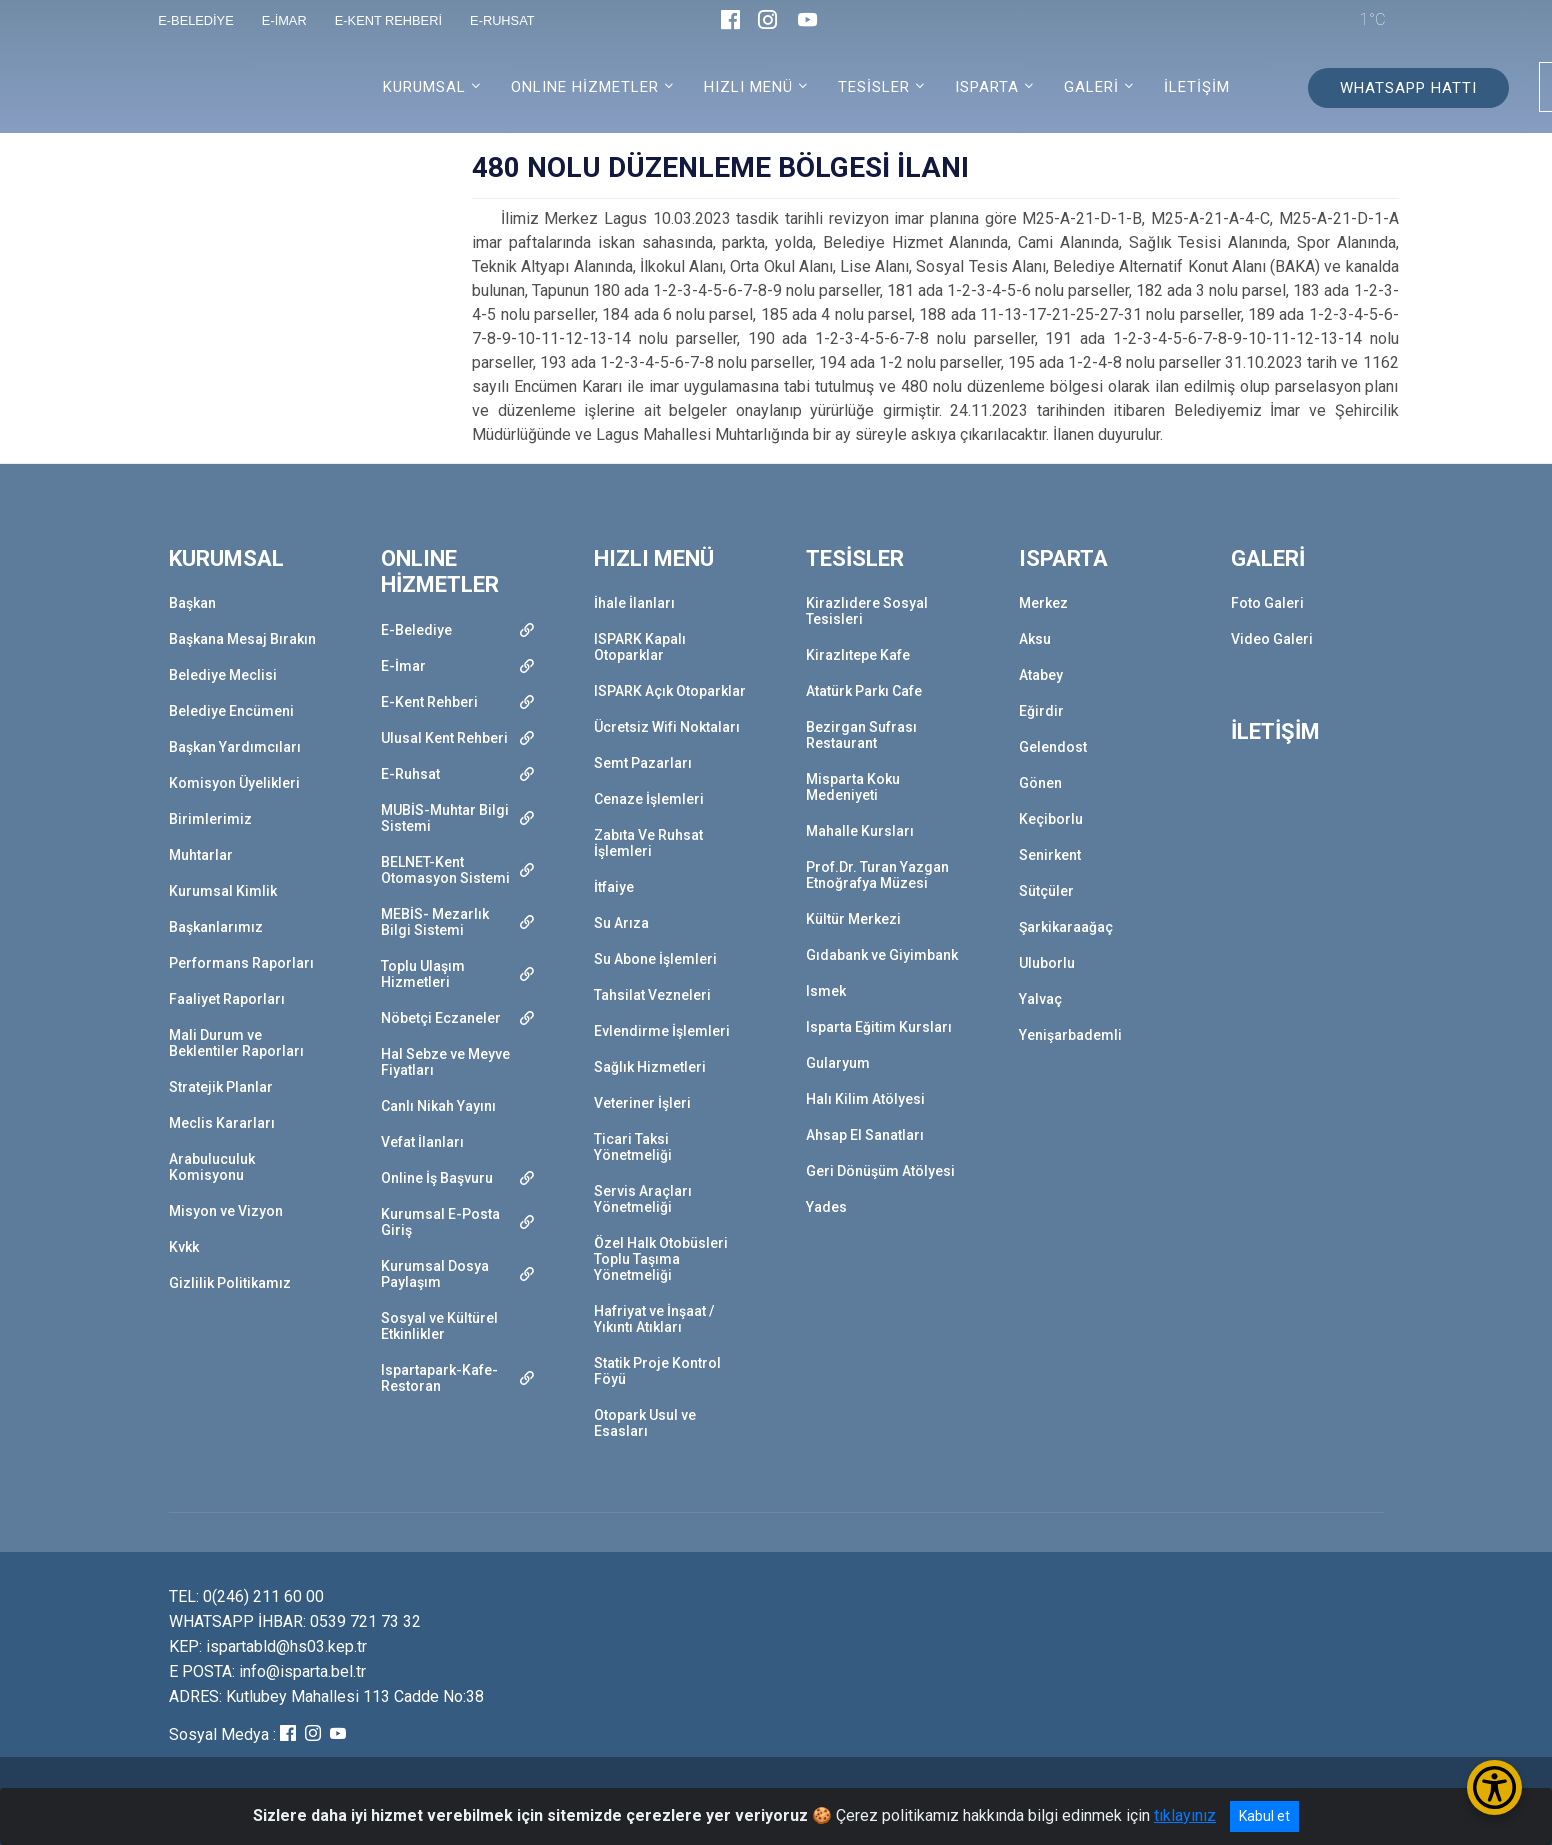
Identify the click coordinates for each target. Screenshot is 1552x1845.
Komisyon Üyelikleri (234, 783)
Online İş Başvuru (437, 1178)
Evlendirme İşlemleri (662, 1031)
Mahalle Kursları (860, 831)
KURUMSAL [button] (424, 87)
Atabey (1041, 675)
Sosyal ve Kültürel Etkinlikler (439, 1326)
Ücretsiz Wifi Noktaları (667, 727)
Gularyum (838, 1063)
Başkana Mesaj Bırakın (242, 639)
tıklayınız (1185, 1815)
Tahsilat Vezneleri (652, 995)
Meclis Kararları (222, 1123)
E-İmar (403, 666)
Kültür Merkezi (853, 919)
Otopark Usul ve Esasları (645, 1423)
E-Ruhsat (410, 774)
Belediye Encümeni (231, 711)
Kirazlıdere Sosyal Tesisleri (867, 611)
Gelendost (1053, 747)
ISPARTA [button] (987, 87)
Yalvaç (1040, 999)
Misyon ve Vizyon (226, 1211)
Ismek (826, 991)
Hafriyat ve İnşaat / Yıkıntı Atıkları (654, 1319)
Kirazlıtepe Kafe (858, 655)
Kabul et (1264, 1816)
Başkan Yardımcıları (235, 747)
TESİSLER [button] (874, 87)
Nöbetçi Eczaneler (441, 1018)
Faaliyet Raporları (227, 999)
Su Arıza (621, 923)
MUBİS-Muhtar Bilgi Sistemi (445, 818)
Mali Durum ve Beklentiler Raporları (236, 1043)
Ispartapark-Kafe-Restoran (439, 1378)
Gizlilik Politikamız (230, 1283)
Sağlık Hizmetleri (650, 1067)
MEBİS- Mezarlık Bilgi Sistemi (435, 922)
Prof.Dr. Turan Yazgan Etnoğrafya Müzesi (877, 875)
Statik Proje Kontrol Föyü (657, 1371)
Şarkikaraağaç (1066, 927)
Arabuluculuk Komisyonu (212, 1167)
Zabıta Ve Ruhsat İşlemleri (648, 843)
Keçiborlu (1051, 819)
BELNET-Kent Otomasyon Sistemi (445, 870)
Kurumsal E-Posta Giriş (440, 1222)
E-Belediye (416, 630)
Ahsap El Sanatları (865, 1135)
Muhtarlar (201, 855)
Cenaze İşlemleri (649, 799)
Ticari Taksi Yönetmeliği (633, 1147)
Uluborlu (1047, 963)
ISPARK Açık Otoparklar (670, 691)
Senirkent (1050, 855)
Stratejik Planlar (221, 1087)
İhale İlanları (634, 603)
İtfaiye (614, 887)
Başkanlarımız (216, 927)
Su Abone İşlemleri (655, 959)
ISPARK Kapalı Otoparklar (640, 647)
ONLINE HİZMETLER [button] (585, 87)
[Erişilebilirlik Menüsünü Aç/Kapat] (1494, 1787)
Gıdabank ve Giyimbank (882, 955)
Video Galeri (1272, 639)
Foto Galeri (1267, 603)
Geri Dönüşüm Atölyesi (880, 1171)
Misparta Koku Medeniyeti (853, 787)
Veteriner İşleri (642, 1103)
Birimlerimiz (210, 819)
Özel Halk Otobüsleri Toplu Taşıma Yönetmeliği (661, 1259)
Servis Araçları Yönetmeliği (643, 1199)
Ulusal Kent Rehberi (444, 738)
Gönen (1040, 783)
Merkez (1043, 603)
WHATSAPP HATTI (1408, 88)
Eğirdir (1041, 711)
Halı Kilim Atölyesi (865, 1099)
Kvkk (184, 1247)
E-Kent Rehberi (429, 702)
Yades (826, 1207)
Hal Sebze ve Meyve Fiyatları (445, 1062)
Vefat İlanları (422, 1142)
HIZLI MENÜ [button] (748, 87)
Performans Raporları (241, 963)
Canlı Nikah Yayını (438, 1106)
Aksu (1035, 639)
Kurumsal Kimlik (223, 891)
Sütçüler (1046, 891)
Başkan (192, 603)
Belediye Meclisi (223, 675)
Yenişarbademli (1070, 1035)
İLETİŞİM (1197, 87)
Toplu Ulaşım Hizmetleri (423, 974)
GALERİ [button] (1091, 87)
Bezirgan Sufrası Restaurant (861, 735)
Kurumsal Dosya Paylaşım (435, 1274)
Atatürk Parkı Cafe (864, 691)
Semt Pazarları (643, 763)
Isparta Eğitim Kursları (879, 1027)
